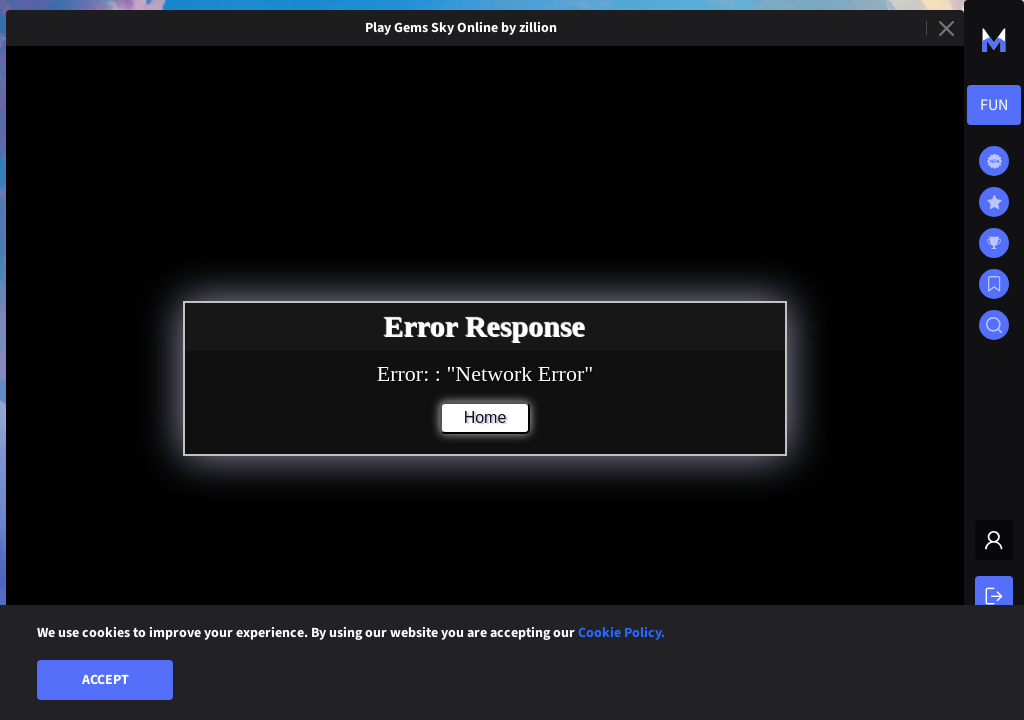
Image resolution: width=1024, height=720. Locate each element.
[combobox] (994, 105)
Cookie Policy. (621, 633)
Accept (105, 680)
